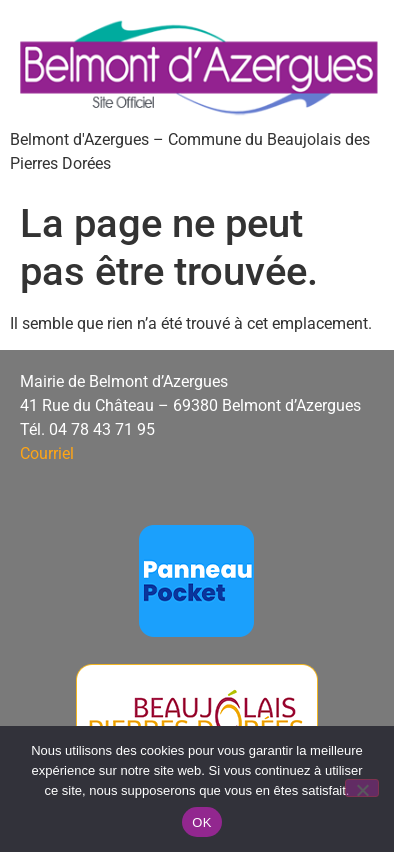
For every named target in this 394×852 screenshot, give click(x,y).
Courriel (47, 453)
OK (201, 822)
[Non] (362, 788)
